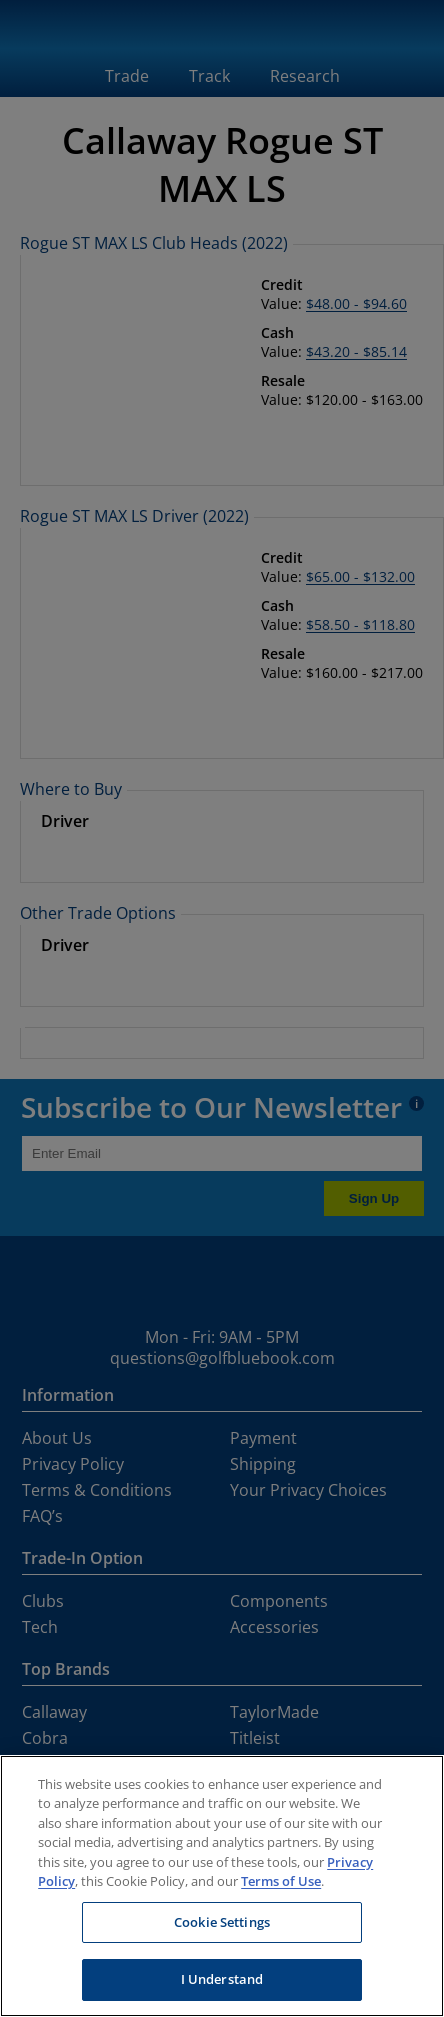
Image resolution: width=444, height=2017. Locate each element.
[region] (222, 1886)
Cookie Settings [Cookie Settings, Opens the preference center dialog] (222, 1922)
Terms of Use (281, 1881)
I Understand (222, 1979)
